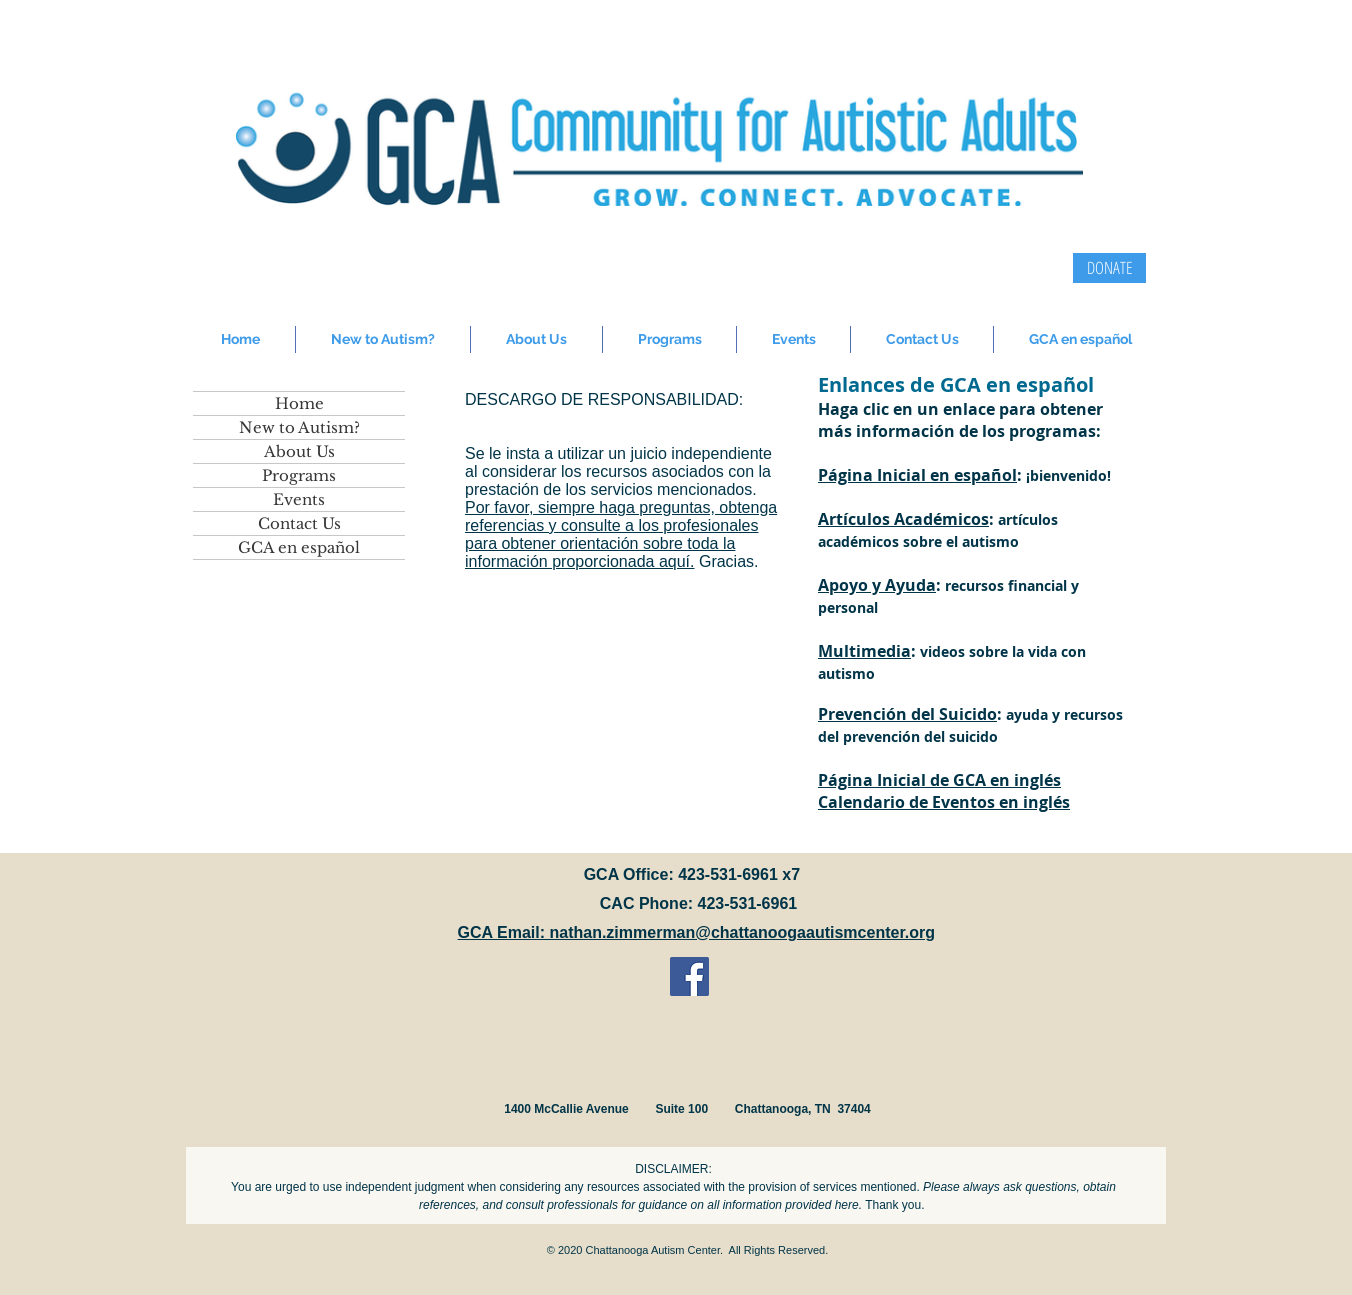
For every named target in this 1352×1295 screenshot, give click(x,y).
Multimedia (864, 651)
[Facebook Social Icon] (689, 976)
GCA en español (299, 547)
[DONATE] (1109, 268)
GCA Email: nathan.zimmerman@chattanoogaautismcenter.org (696, 932)
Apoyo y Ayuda (877, 585)
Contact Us (299, 523)
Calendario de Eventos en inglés (944, 802)
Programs (299, 475)
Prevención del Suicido (907, 714)
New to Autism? (299, 427)
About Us (299, 451)
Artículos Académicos (903, 519)
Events (299, 499)
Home (299, 403)
